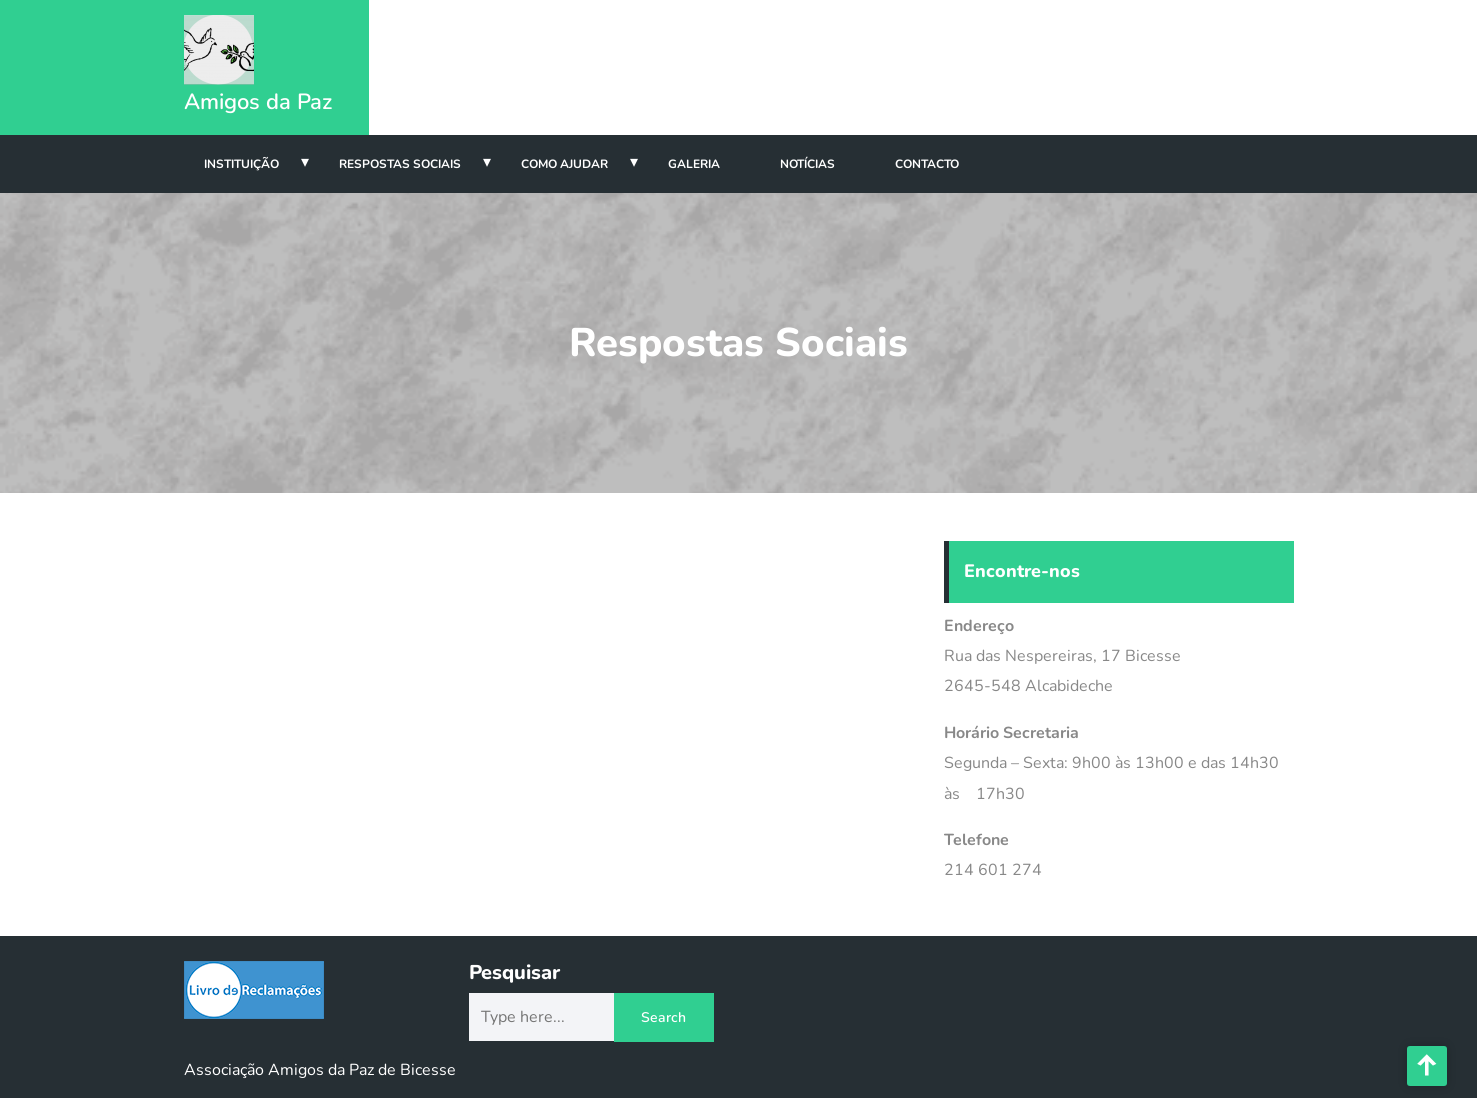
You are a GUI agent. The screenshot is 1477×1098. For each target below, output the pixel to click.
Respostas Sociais (400, 164)
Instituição (241, 164)
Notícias (807, 164)
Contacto (927, 164)
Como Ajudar (564, 164)
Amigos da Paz (258, 102)
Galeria (694, 164)
